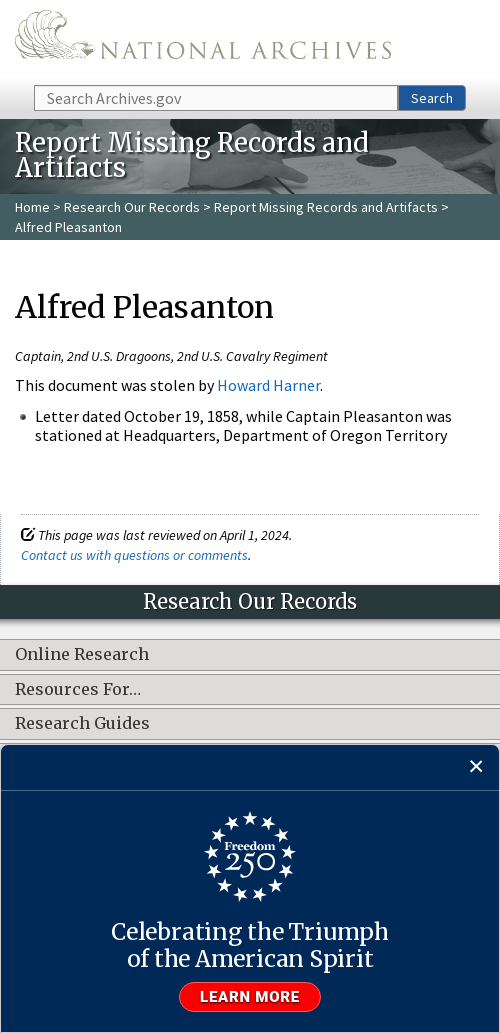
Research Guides (82, 724)
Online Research (82, 655)
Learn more (250, 997)
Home (32, 207)
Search (432, 98)
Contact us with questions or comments (134, 555)
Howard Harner (268, 385)
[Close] (476, 767)
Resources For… (78, 690)
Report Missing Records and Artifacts (326, 207)
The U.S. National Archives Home (203, 41)
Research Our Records (132, 207)
